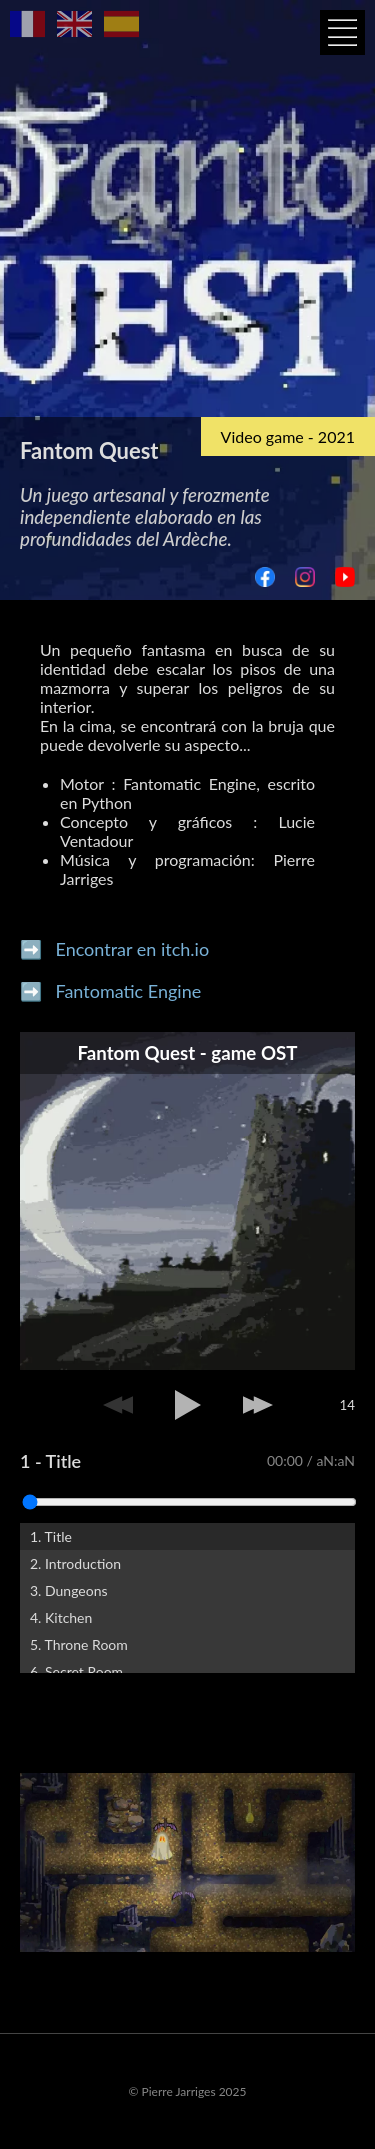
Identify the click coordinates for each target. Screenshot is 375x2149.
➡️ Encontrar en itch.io (114, 949)
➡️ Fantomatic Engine (110, 991)
